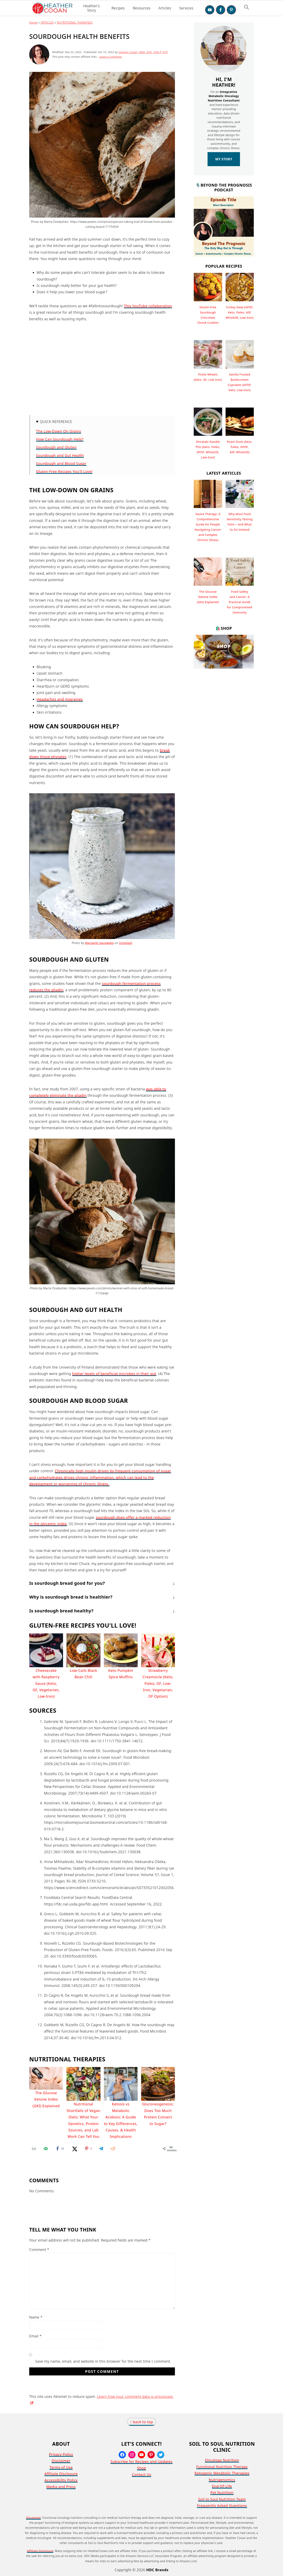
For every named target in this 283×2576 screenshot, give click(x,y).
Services (186, 8)
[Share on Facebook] (60, 2148)
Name (35, 2317)
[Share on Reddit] (112, 2148)
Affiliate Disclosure (61, 2473)
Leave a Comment (110, 56)
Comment (39, 2249)
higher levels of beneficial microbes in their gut (114, 1373)
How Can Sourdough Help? (59, 439)
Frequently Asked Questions (222, 2505)
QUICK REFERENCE (56, 421)
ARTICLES (47, 22)
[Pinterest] (231, 9)
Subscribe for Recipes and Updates (141, 2461)
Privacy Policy (61, 2454)
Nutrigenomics (222, 2479)
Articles (165, 8)
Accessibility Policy (60, 2480)
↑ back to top (141, 2421)
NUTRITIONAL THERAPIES (74, 22)
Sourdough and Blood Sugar (61, 463)
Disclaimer (61, 2460)
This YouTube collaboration (148, 305)
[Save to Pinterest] (88, 2148)
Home (33, 22)
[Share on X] (74, 2148)
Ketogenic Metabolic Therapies (222, 2473)
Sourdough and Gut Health (60, 455)
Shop (141, 2468)
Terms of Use (61, 2467)
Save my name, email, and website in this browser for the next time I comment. (103, 2361)
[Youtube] (209, 9)
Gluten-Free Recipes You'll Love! (64, 471)
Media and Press (61, 2486)
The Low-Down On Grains (58, 431)
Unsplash (125, 943)
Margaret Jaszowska (99, 943)
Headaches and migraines (60, 699)
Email (35, 2336)
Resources (142, 8)
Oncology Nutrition (222, 2460)
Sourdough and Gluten (56, 447)
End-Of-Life (222, 2486)
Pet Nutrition (221, 2492)
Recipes (118, 8)
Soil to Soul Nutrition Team (222, 2499)
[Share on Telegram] (101, 2148)
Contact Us (141, 2474)
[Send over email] (45, 2148)
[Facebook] (220, 9)
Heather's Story (91, 8)
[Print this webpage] (33, 2148)
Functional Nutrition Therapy (222, 2466)
